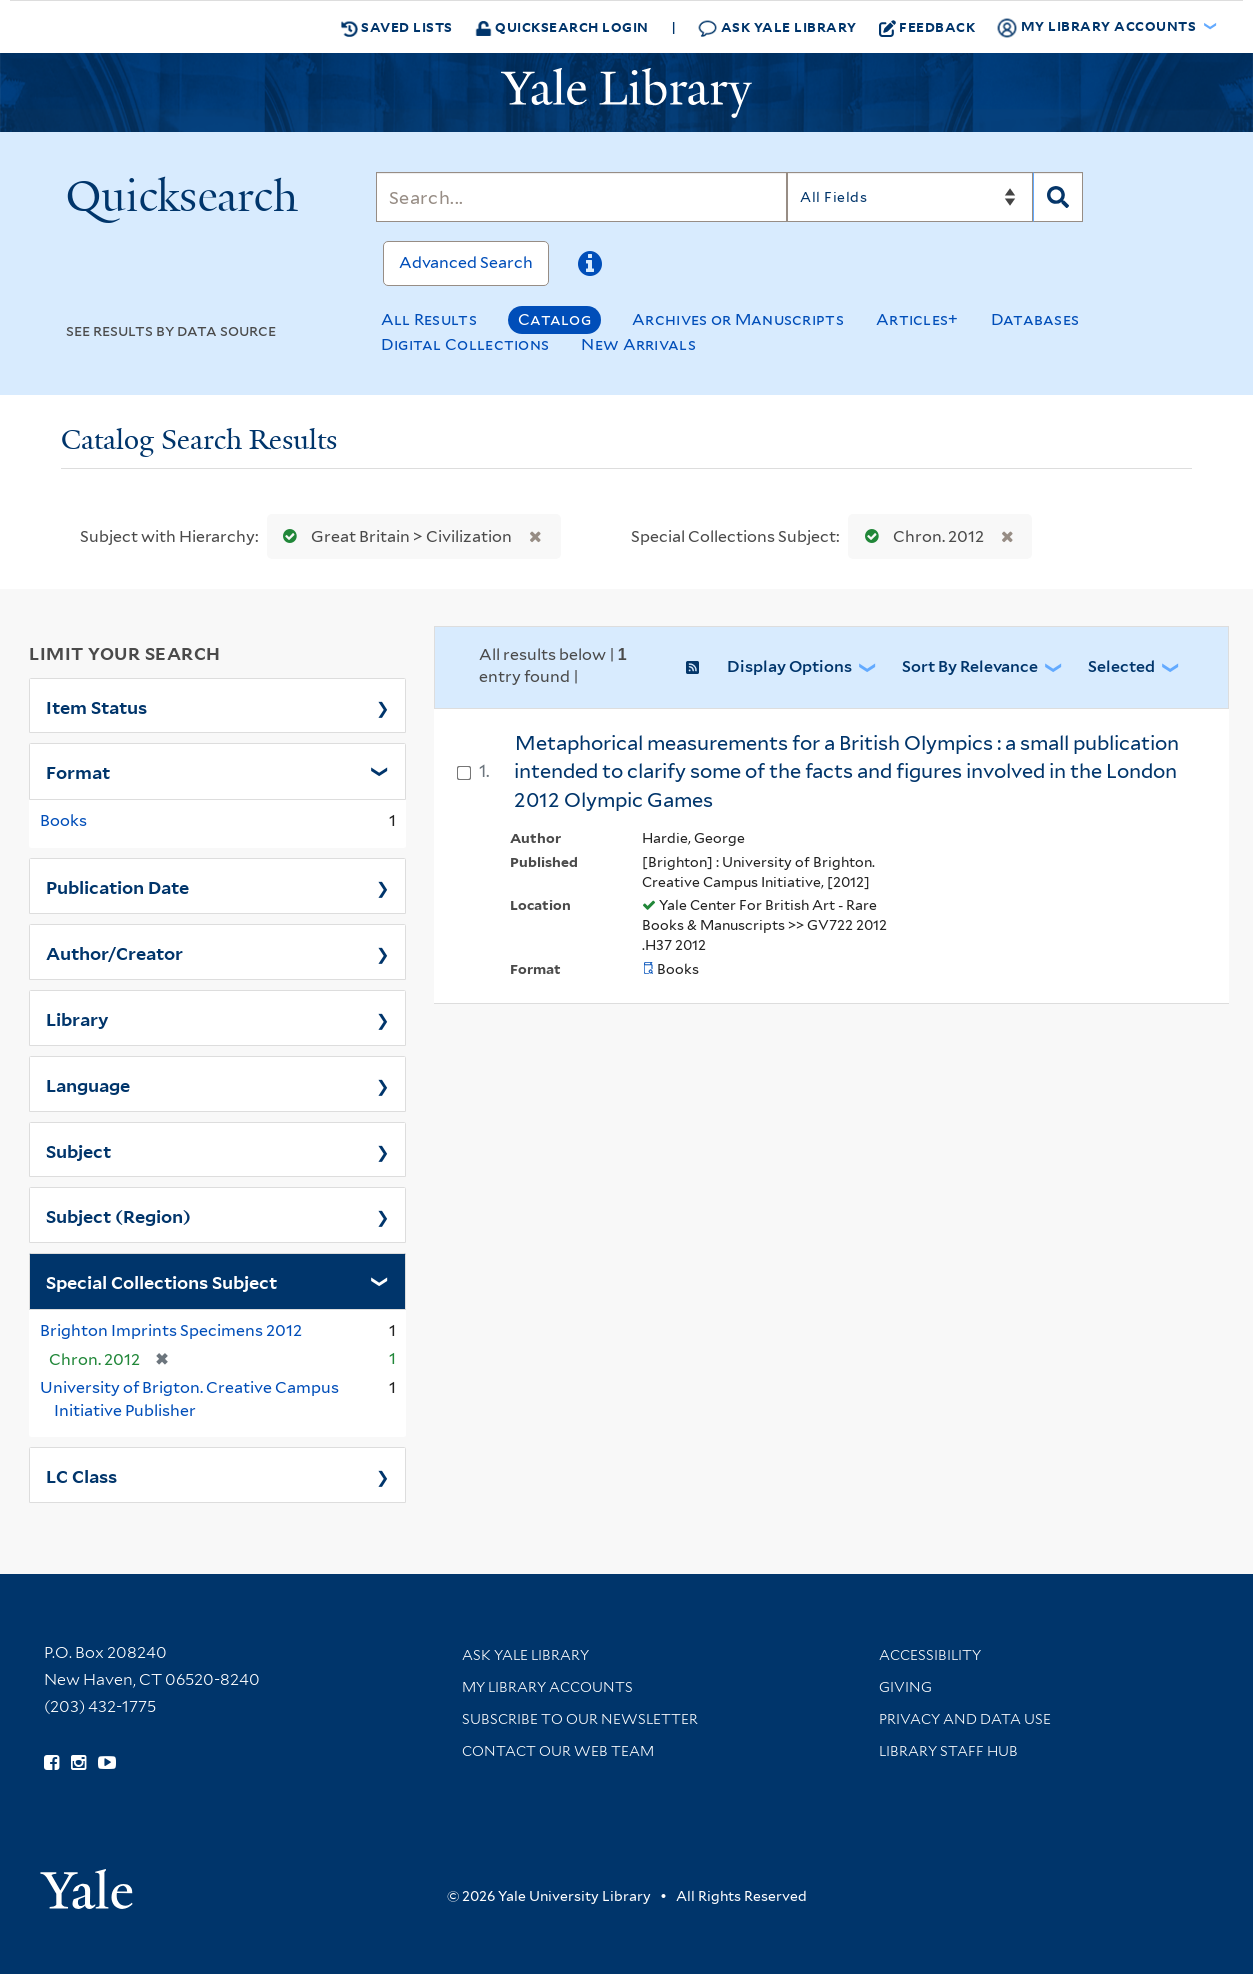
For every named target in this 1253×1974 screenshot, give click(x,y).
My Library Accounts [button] (1098, 27)
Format (78, 771)
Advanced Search (466, 262)
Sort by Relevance (970, 666)
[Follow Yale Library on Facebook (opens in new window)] (51, 1763)
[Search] (582, 197)
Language (88, 1084)
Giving (905, 1687)
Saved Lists (397, 27)
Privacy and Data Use (965, 1719)
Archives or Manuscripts (738, 319)
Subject (78, 1150)
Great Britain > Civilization (393, 536)
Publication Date (117, 886)
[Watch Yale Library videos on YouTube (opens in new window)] (107, 1763)
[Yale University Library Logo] (627, 93)
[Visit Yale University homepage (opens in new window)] (86, 1882)
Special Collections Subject (161, 1281)
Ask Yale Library (777, 27)
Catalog (554, 319)
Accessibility (930, 1655)
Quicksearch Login (562, 26)
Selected (1121, 666)
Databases (1035, 319)
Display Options (789, 666)
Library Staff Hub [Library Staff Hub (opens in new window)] (948, 1751)
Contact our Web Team (558, 1751)
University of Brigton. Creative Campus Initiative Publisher (189, 1399)
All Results (429, 319)
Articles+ (917, 319)
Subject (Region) (118, 1215)
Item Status (96, 706)
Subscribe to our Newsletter (580, 1719)
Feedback (927, 27)
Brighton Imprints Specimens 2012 (171, 1330)
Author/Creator (114, 952)
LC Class (81, 1475)
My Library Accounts (547, 1687)
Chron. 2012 (920, 536)
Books (63, 820)
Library (77, 1018)
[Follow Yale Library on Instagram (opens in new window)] (78, 1763)
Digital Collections (465, 344)
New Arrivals (638, 344)
